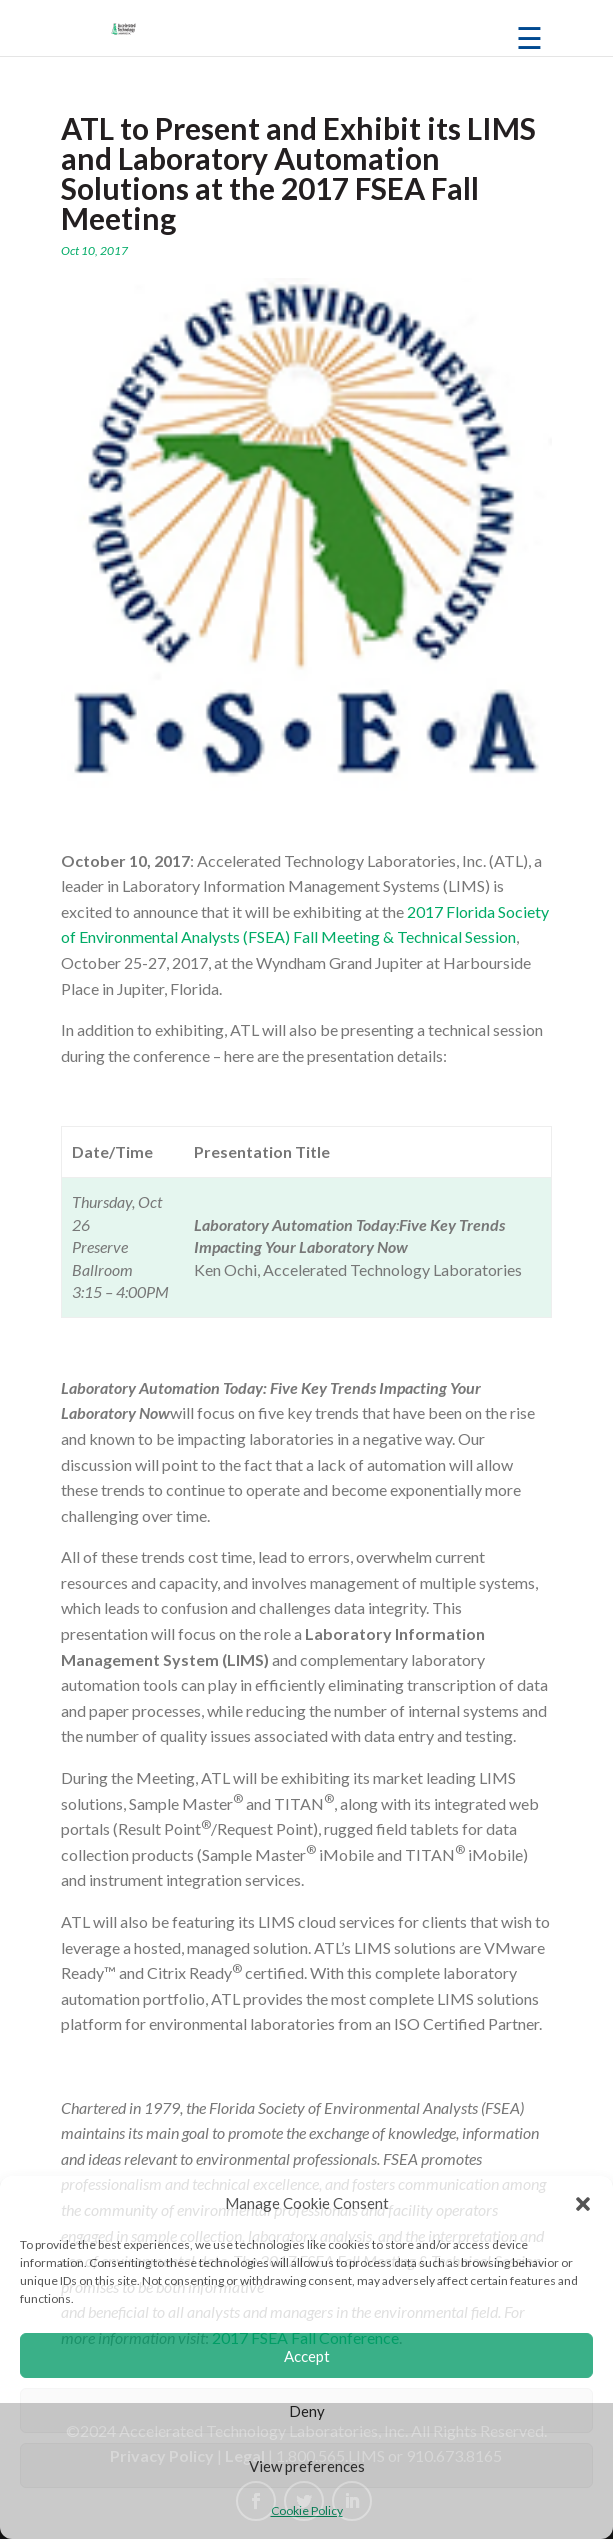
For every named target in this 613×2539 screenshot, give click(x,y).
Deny (307, 2411)
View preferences (307, 2466)
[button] (583, 2204)
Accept (307, 2356)
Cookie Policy (307, 2510)
